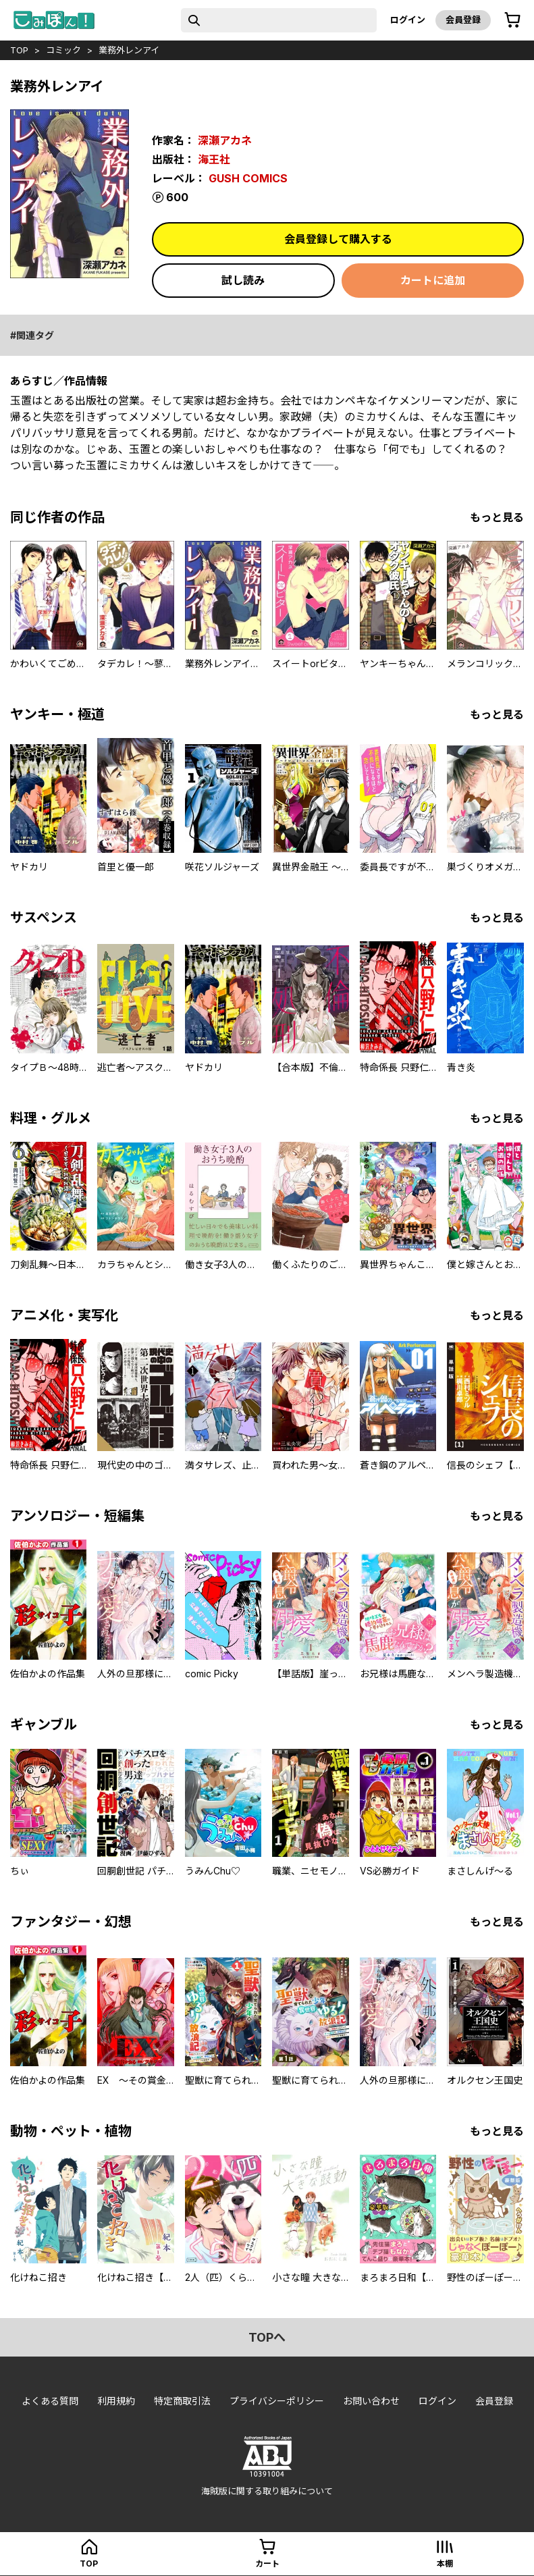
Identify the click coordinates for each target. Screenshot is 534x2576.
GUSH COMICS (248, 178)
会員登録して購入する (338, 239)
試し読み (243, 280)
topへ (267, 2337)
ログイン (407, 19)
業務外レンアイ (129, 50)
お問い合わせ (371, 2401)
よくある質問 (50, 2401)
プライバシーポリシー (277, 2401)
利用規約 (116, 2401)
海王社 (214, 159)
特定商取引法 (182, 2401)
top (19, 50)
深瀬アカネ (225, 140)
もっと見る (497, 517)
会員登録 (463, 19)
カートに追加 (432, 280)
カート (267, 2563)
